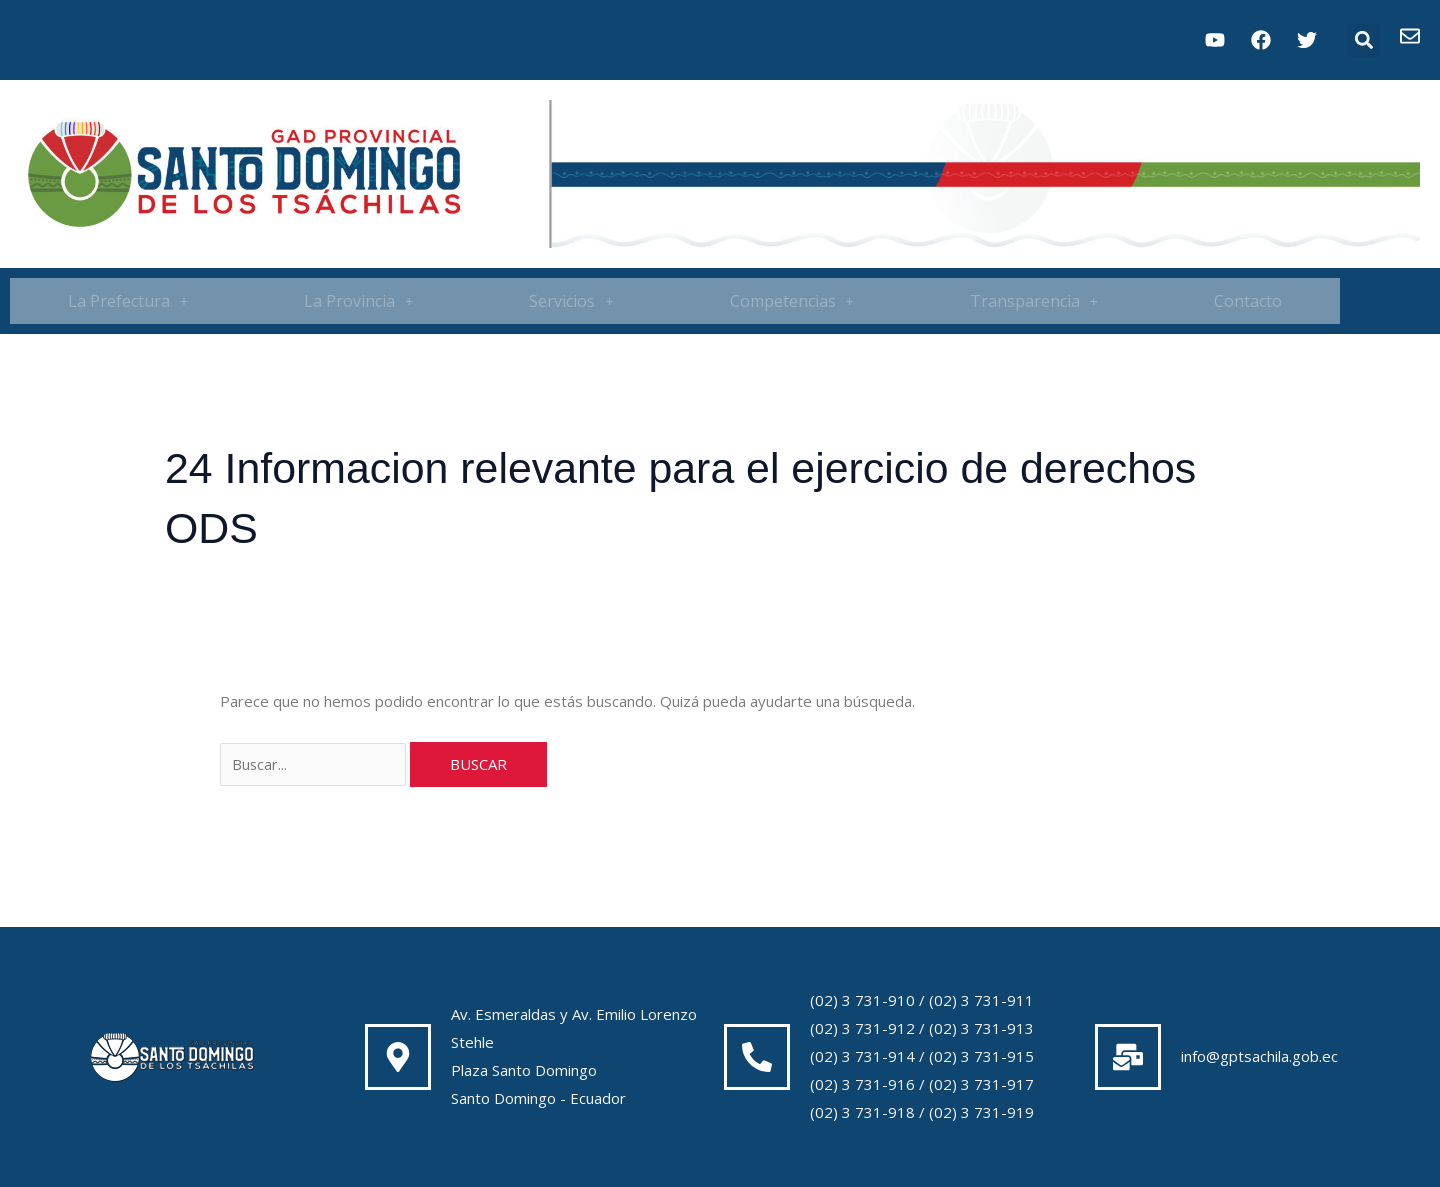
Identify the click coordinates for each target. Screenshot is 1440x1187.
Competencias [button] (792, 301)
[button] (1363, 40)
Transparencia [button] (1034, 301)
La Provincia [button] (358, 301)
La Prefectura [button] (128, 301)
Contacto (1248, 301)
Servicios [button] (571, 301)
